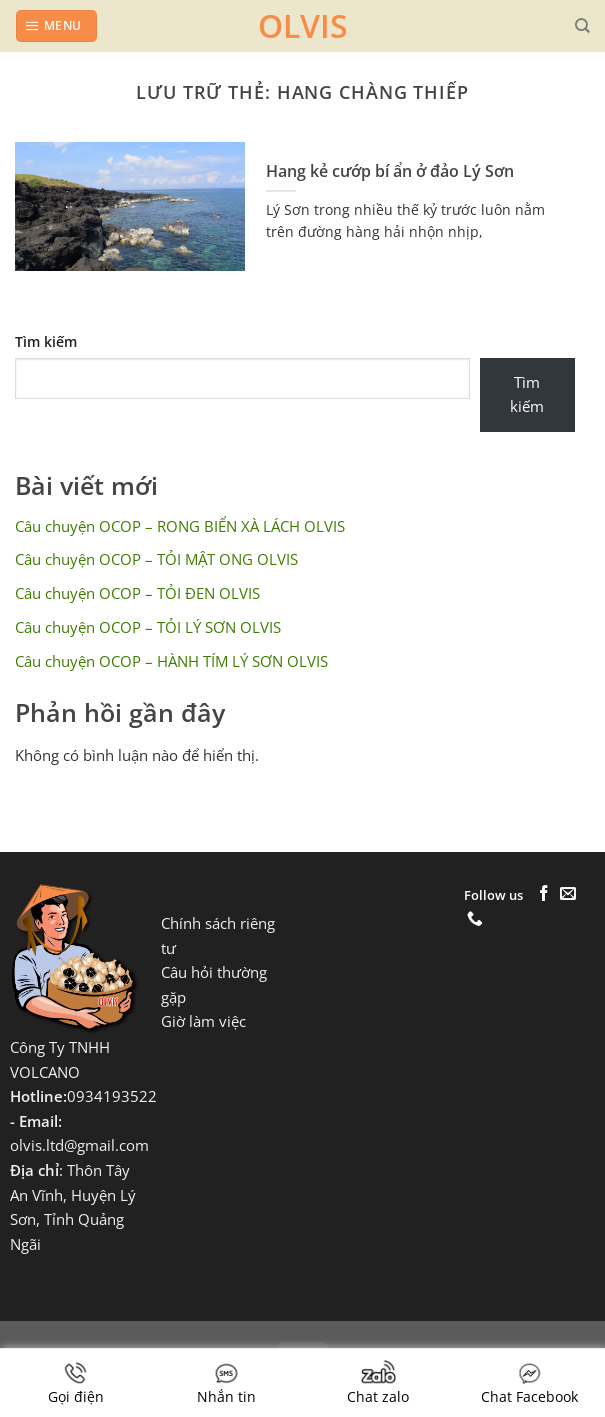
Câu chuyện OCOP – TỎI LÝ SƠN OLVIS (148, 627)
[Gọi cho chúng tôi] (475, 919)
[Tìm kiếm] (582, 26)
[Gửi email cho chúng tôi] (568, 894)
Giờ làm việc (203, 1021)
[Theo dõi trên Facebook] (544, 894)
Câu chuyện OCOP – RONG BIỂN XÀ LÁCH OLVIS (180, 526)
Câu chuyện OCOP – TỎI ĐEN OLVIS (137, 593)
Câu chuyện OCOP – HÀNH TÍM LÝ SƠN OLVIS (171, 661)
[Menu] (56, 25)
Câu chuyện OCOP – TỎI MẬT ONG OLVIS (156, 559)
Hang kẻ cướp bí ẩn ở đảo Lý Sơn (390, 171)
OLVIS (303, 26)
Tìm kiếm (46, 341)
